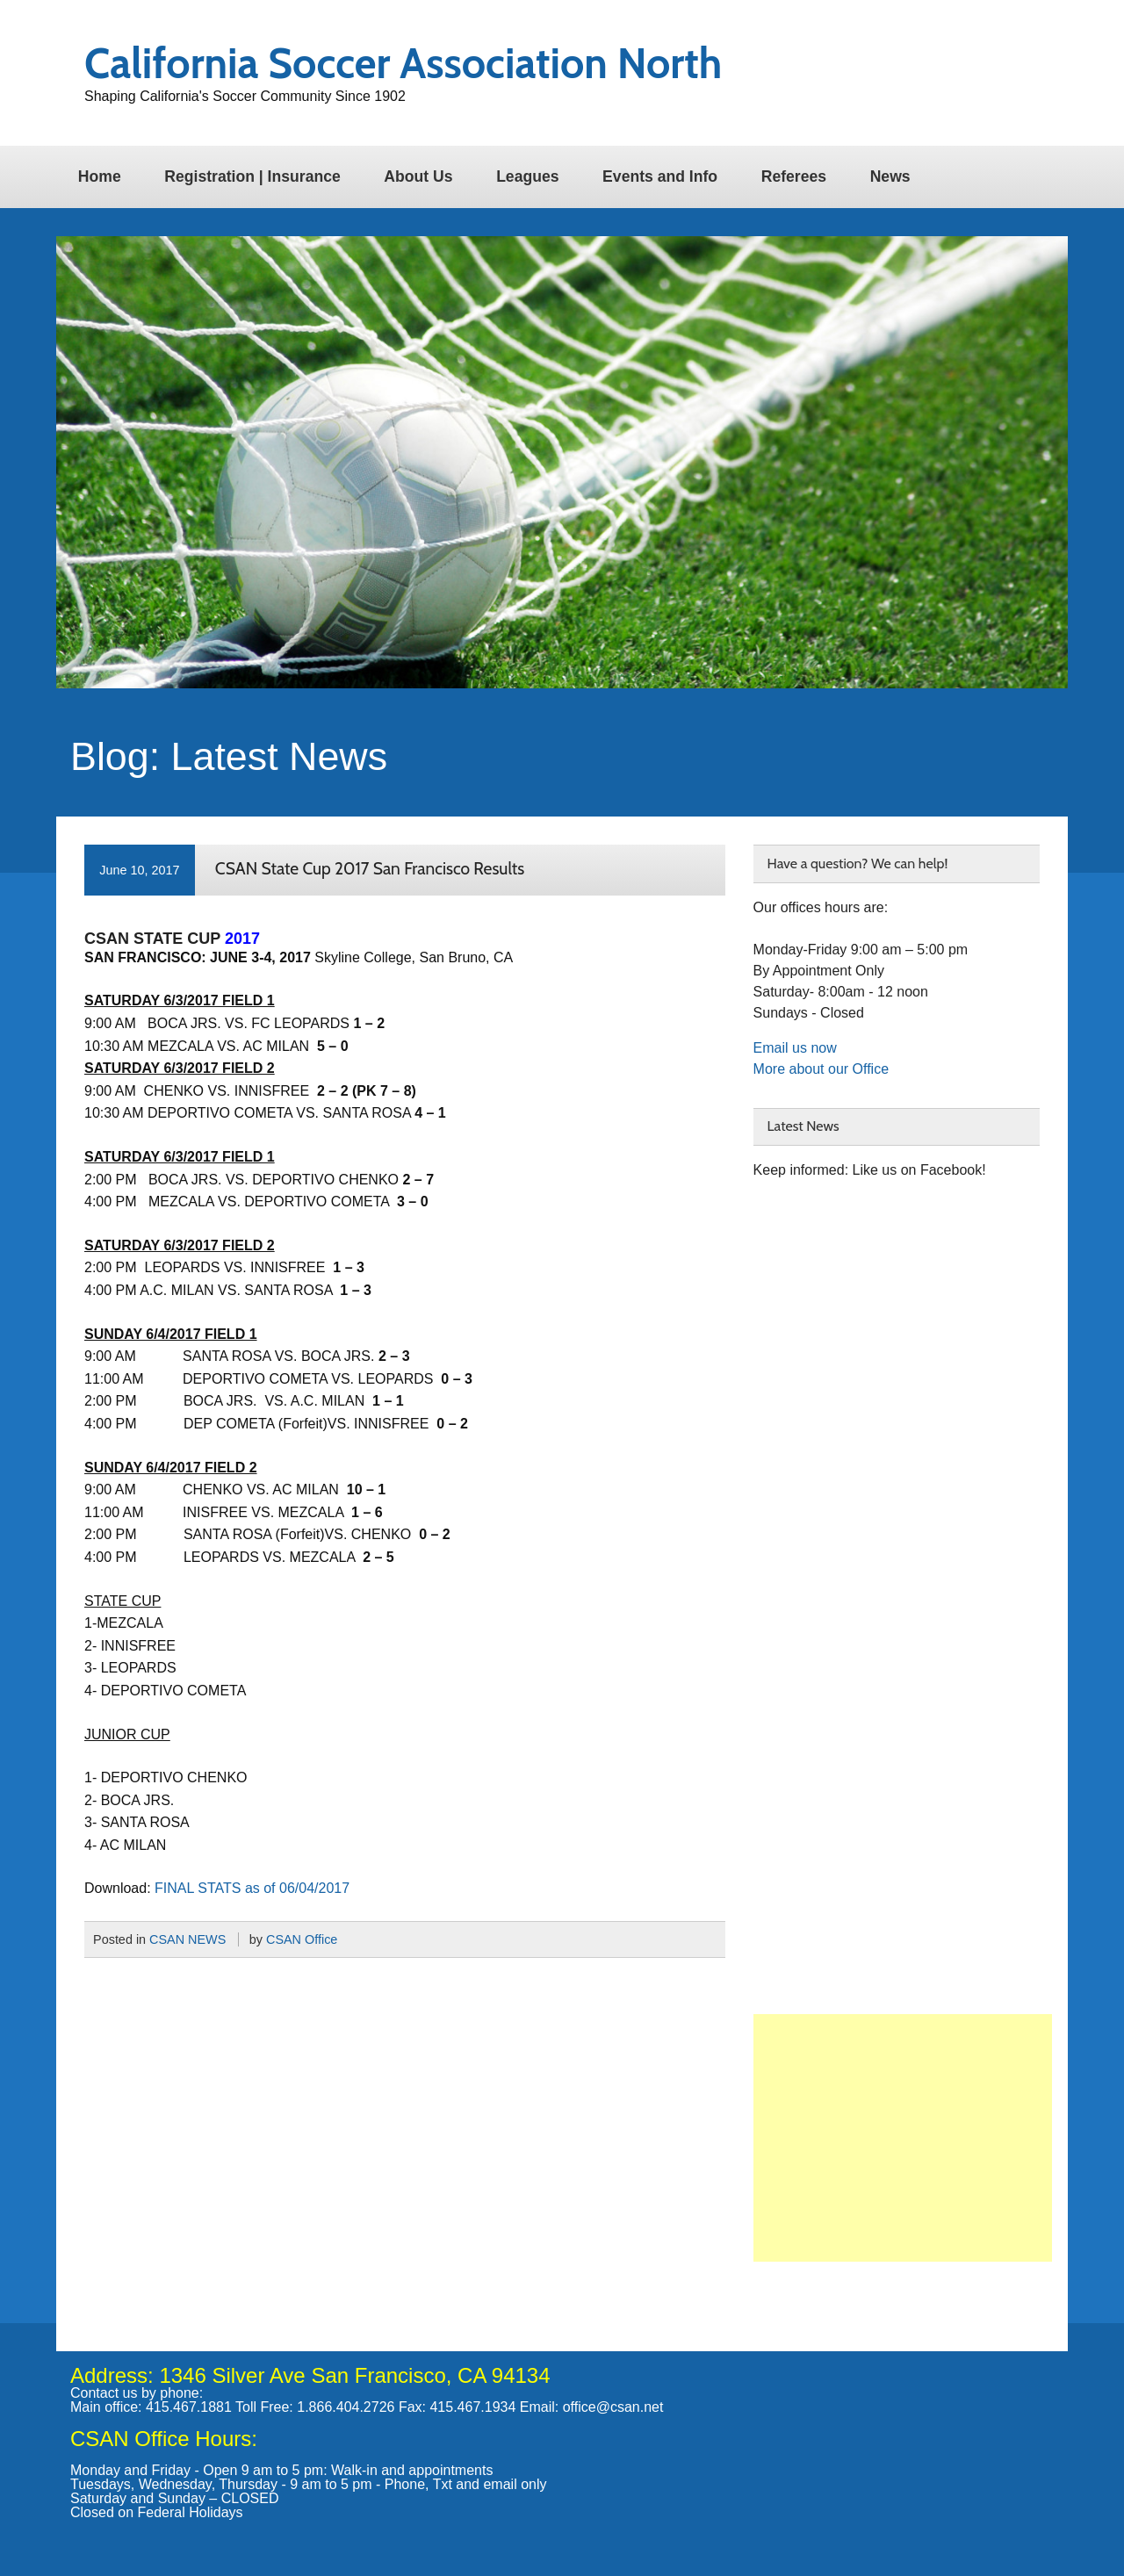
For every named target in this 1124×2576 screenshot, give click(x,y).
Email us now (795, 1047)
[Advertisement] (902, 2138)
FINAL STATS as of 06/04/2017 (252, 1888)
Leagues (527, 176)
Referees (793, 176)
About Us (418, 176)
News (890, 176)
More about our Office (821, 1068)
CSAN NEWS (187, 1939)
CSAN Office (301, 1939)
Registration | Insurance (252, 176)
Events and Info (659, 176)
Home (99, 176)
